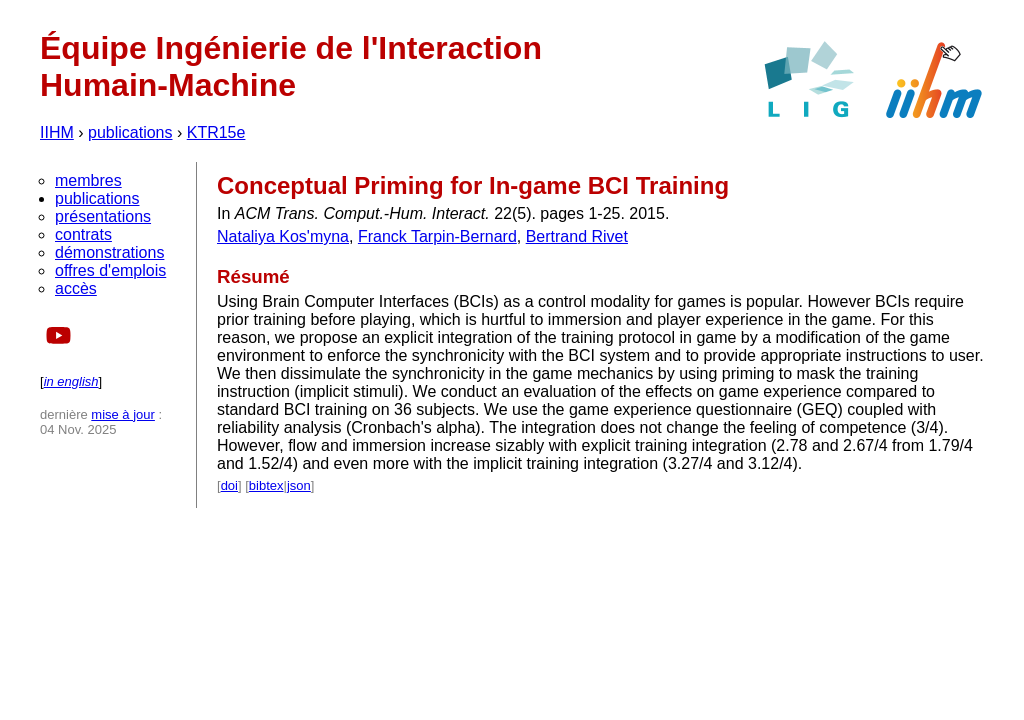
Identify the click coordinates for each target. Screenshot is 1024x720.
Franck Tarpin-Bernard (437, 236)
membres (88, 180)
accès (76, 288)
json (299, 485)
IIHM (57, 132)
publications (130, 132)
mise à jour (123, 414)
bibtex (266, 485)
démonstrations (109, 252)
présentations (103, 216)
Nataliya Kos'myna (283, 236)
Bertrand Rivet (577, 236)
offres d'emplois (110, 270)
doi (229, 485)
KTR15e (216, 132)
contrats (83, 234)
